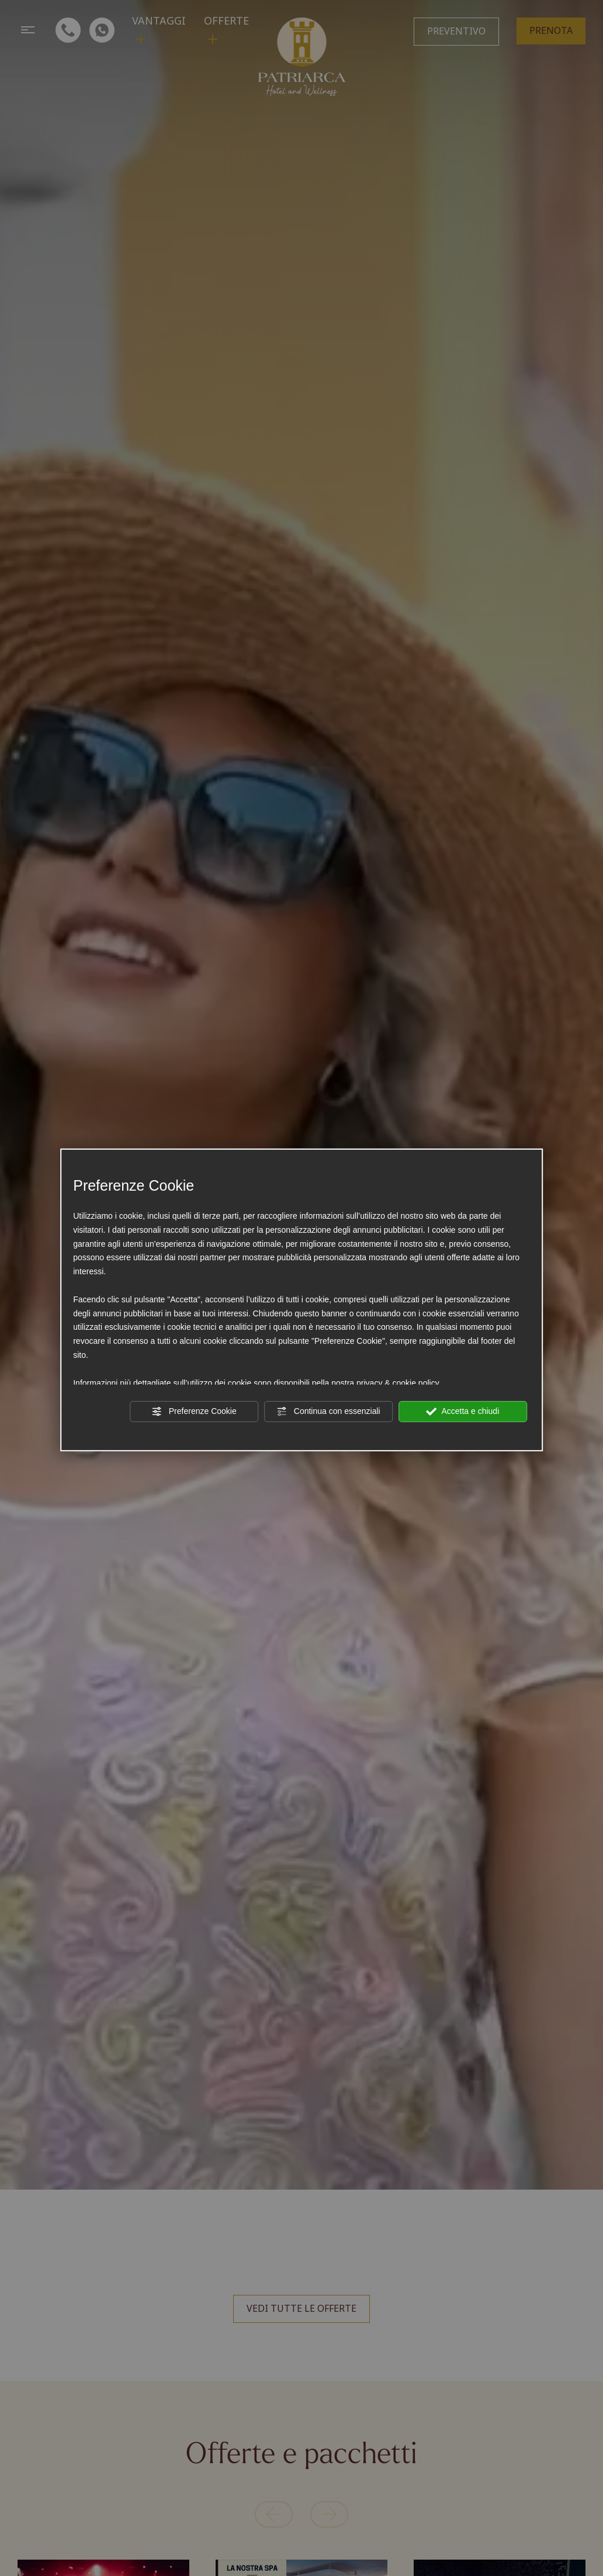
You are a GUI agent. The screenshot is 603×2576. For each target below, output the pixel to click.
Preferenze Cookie (194, 1411)
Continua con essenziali (328, 1411)
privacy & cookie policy (397, 1382)
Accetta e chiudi (462, 1411)
